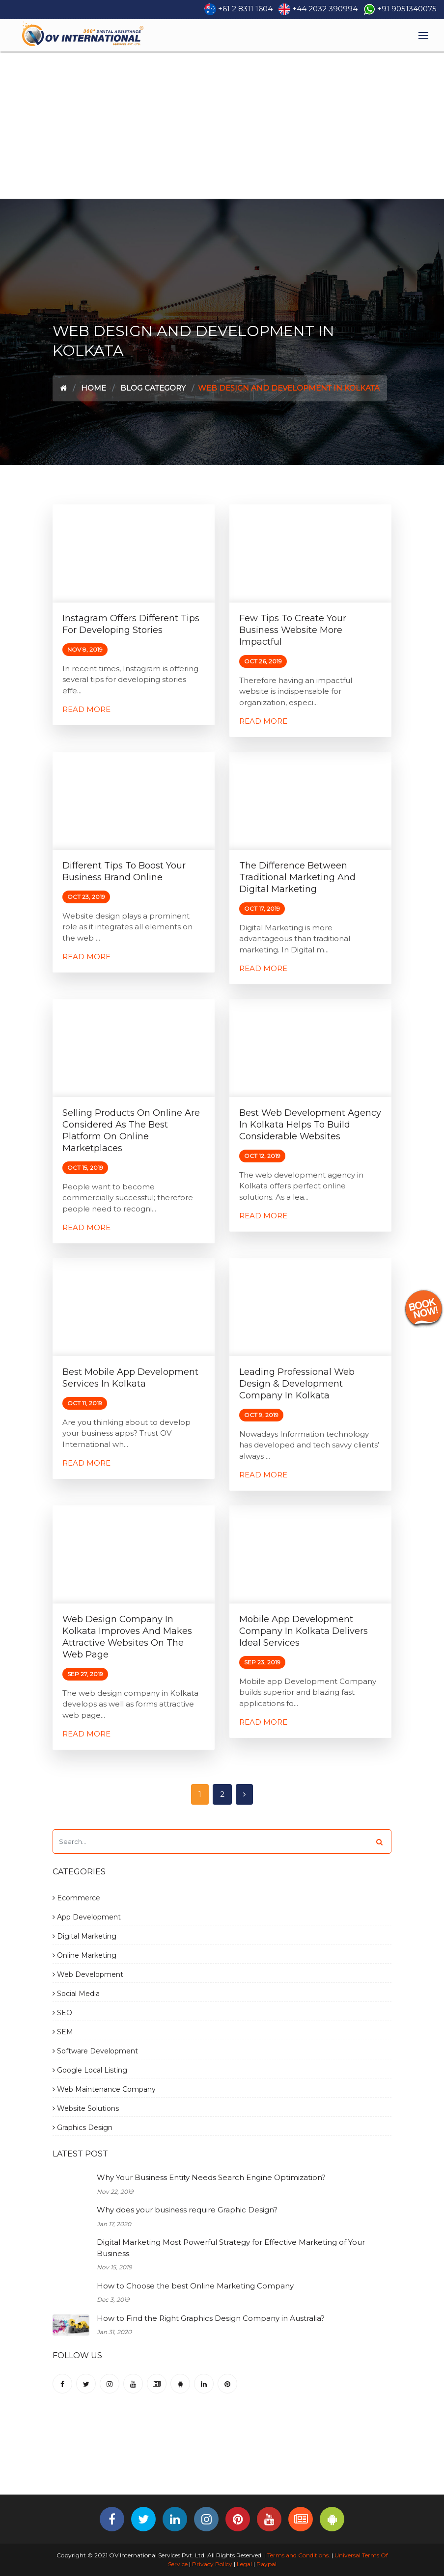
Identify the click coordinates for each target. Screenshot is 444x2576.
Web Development (88, 1974)
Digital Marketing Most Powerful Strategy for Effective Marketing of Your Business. (231, 2247)
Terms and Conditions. (298, 2555)
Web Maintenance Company (104, 2089)
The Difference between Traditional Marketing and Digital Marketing (297, 877)
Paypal (266, 2564)
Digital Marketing (84, 1936)
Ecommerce (76, 1897)
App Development (87, 1917)
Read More (86, 709)
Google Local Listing (90, 2070)
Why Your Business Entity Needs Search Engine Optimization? (211, 2177)
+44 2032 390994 (325, 8)
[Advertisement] (222, 125)
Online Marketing (84, 1955)
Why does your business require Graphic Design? (187, 2209)
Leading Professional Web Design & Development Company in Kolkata (297, 1384)
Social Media (76, 1993)
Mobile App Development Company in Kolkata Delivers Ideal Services (303, 1631)
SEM (63, 2031)
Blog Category (153, 388)
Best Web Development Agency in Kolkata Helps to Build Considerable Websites (310, 1124)
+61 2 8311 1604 (245, 8)
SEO (62, 2012)
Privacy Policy (212, 2564)
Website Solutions (86, 2108)
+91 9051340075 (407, 8)
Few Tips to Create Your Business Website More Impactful (292, 630)
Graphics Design (82, 2127)
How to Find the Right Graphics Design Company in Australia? (211, 2318)
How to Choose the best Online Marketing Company (195, 2285)
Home (93, 388)
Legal (244, 2564)
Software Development (95, 2051)
